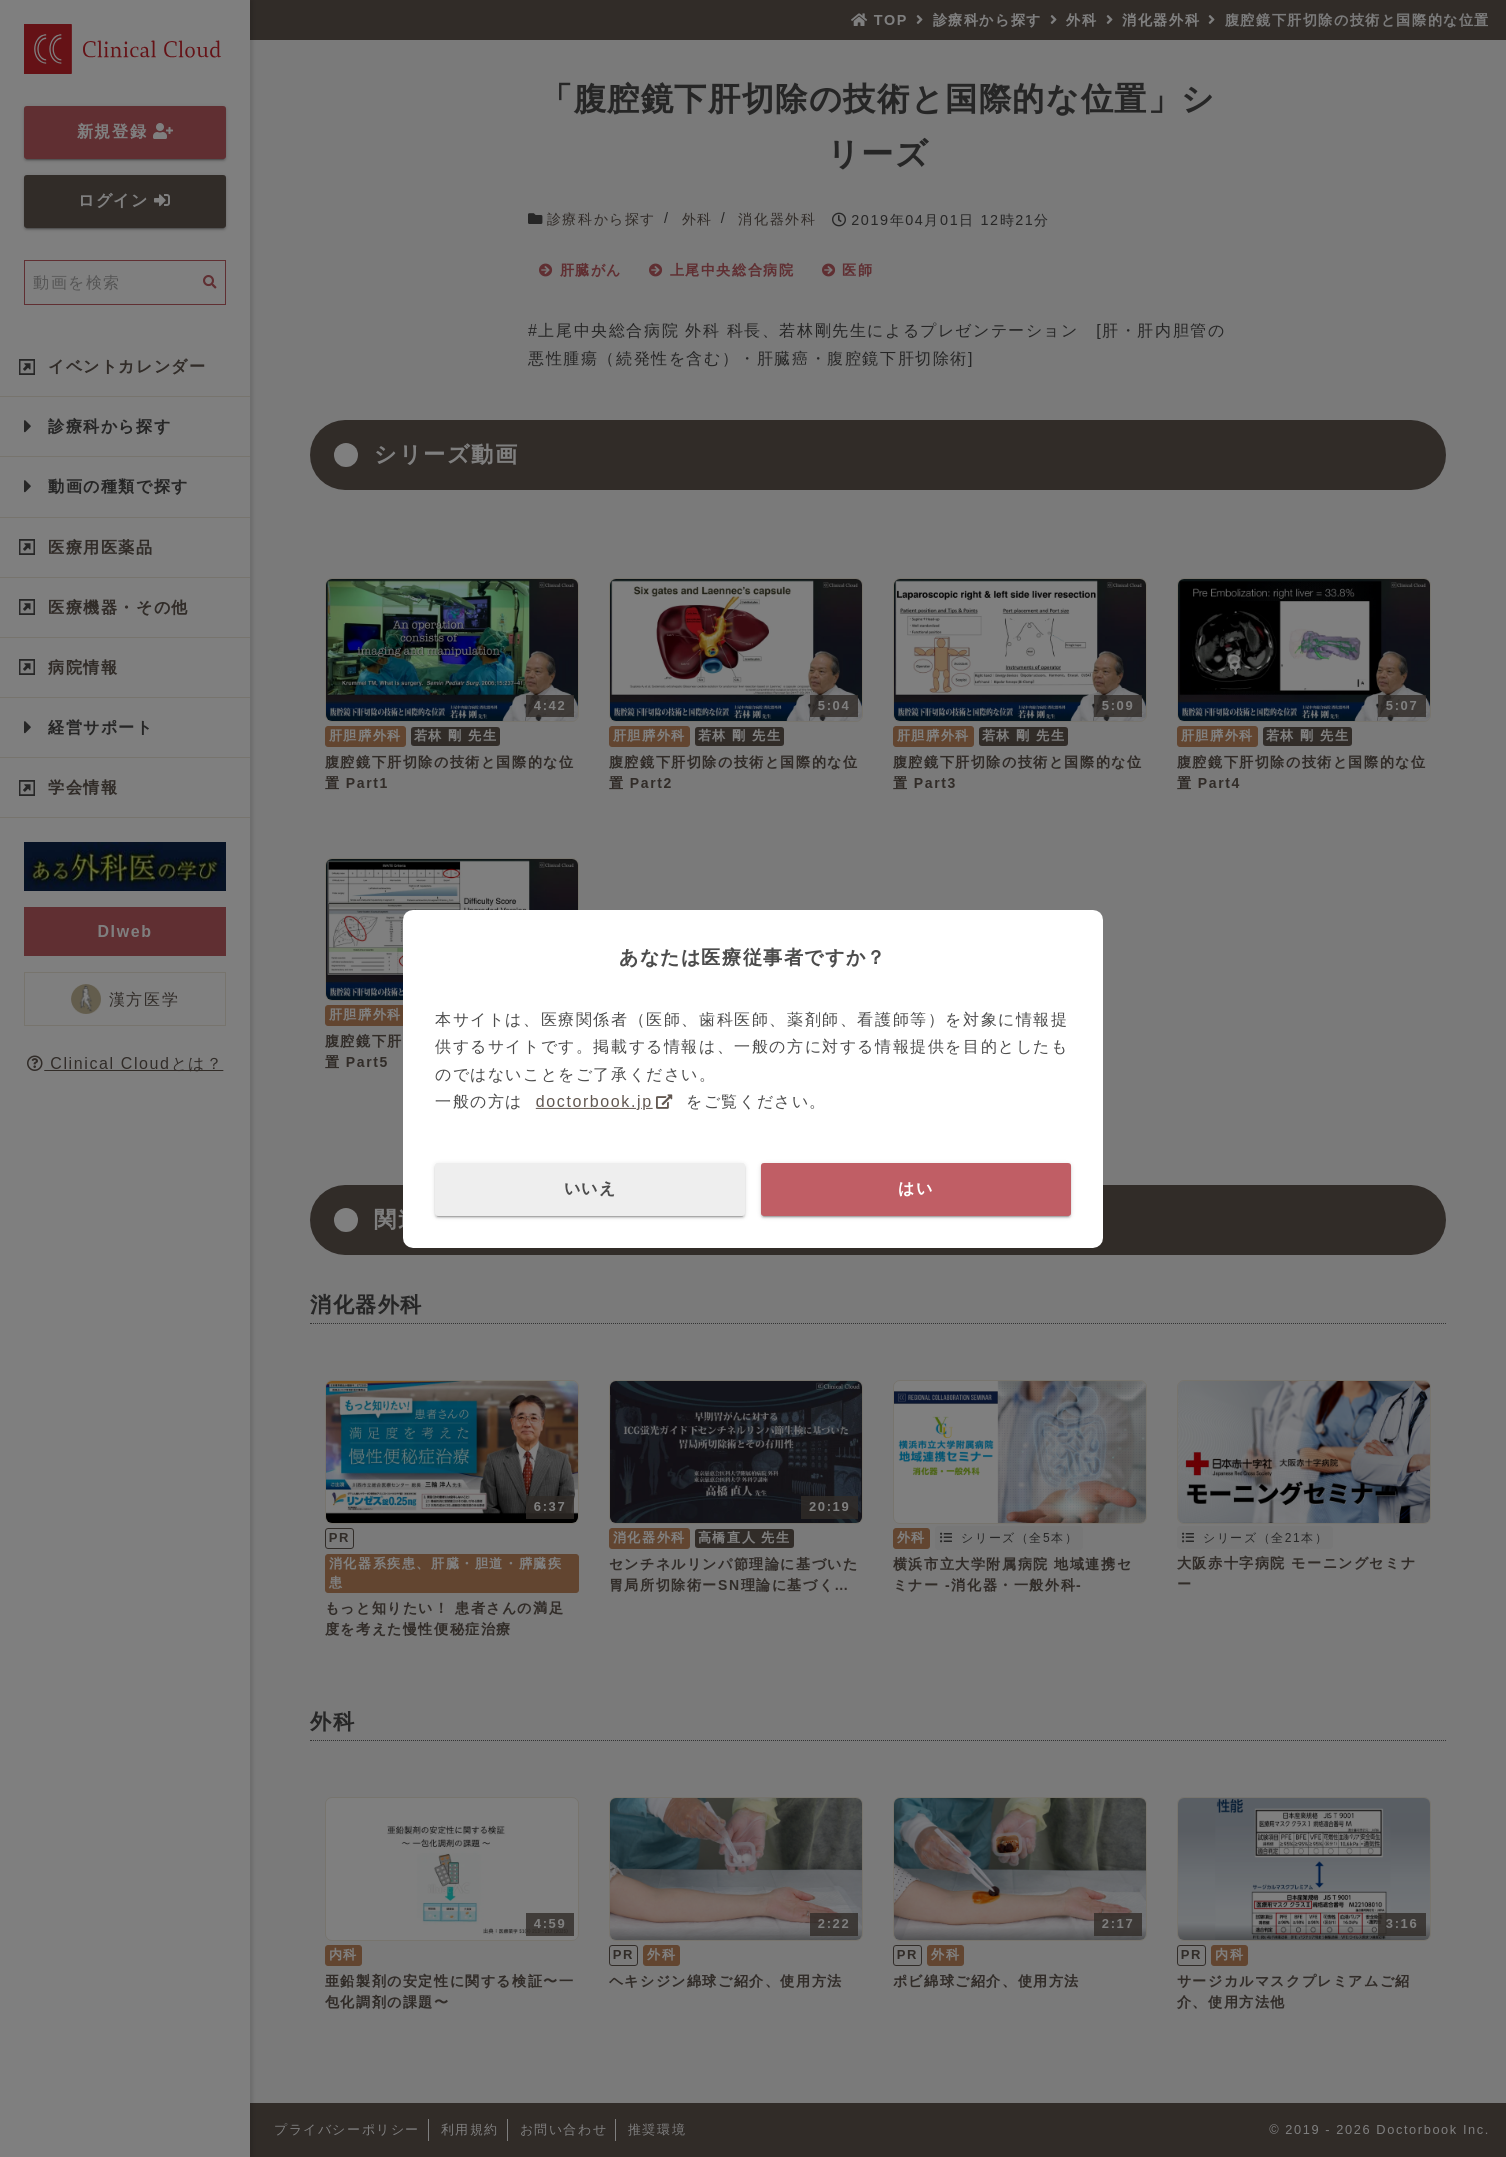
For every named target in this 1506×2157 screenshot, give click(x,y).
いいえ (590, 1188)
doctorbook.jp (594, 1101)
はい (915, 1188)
